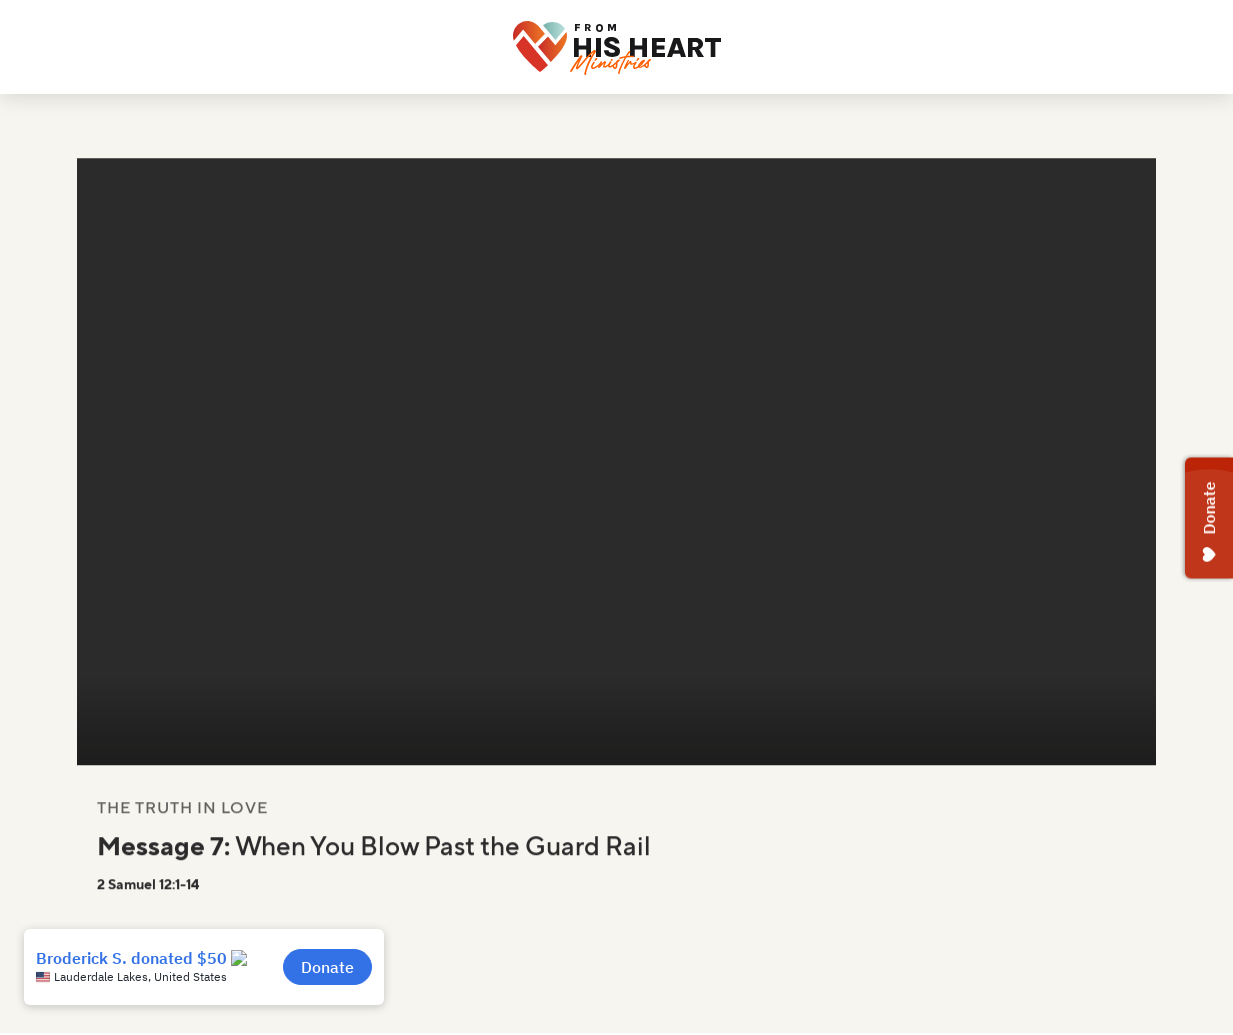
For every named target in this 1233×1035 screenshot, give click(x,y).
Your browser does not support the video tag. (616, 473)
